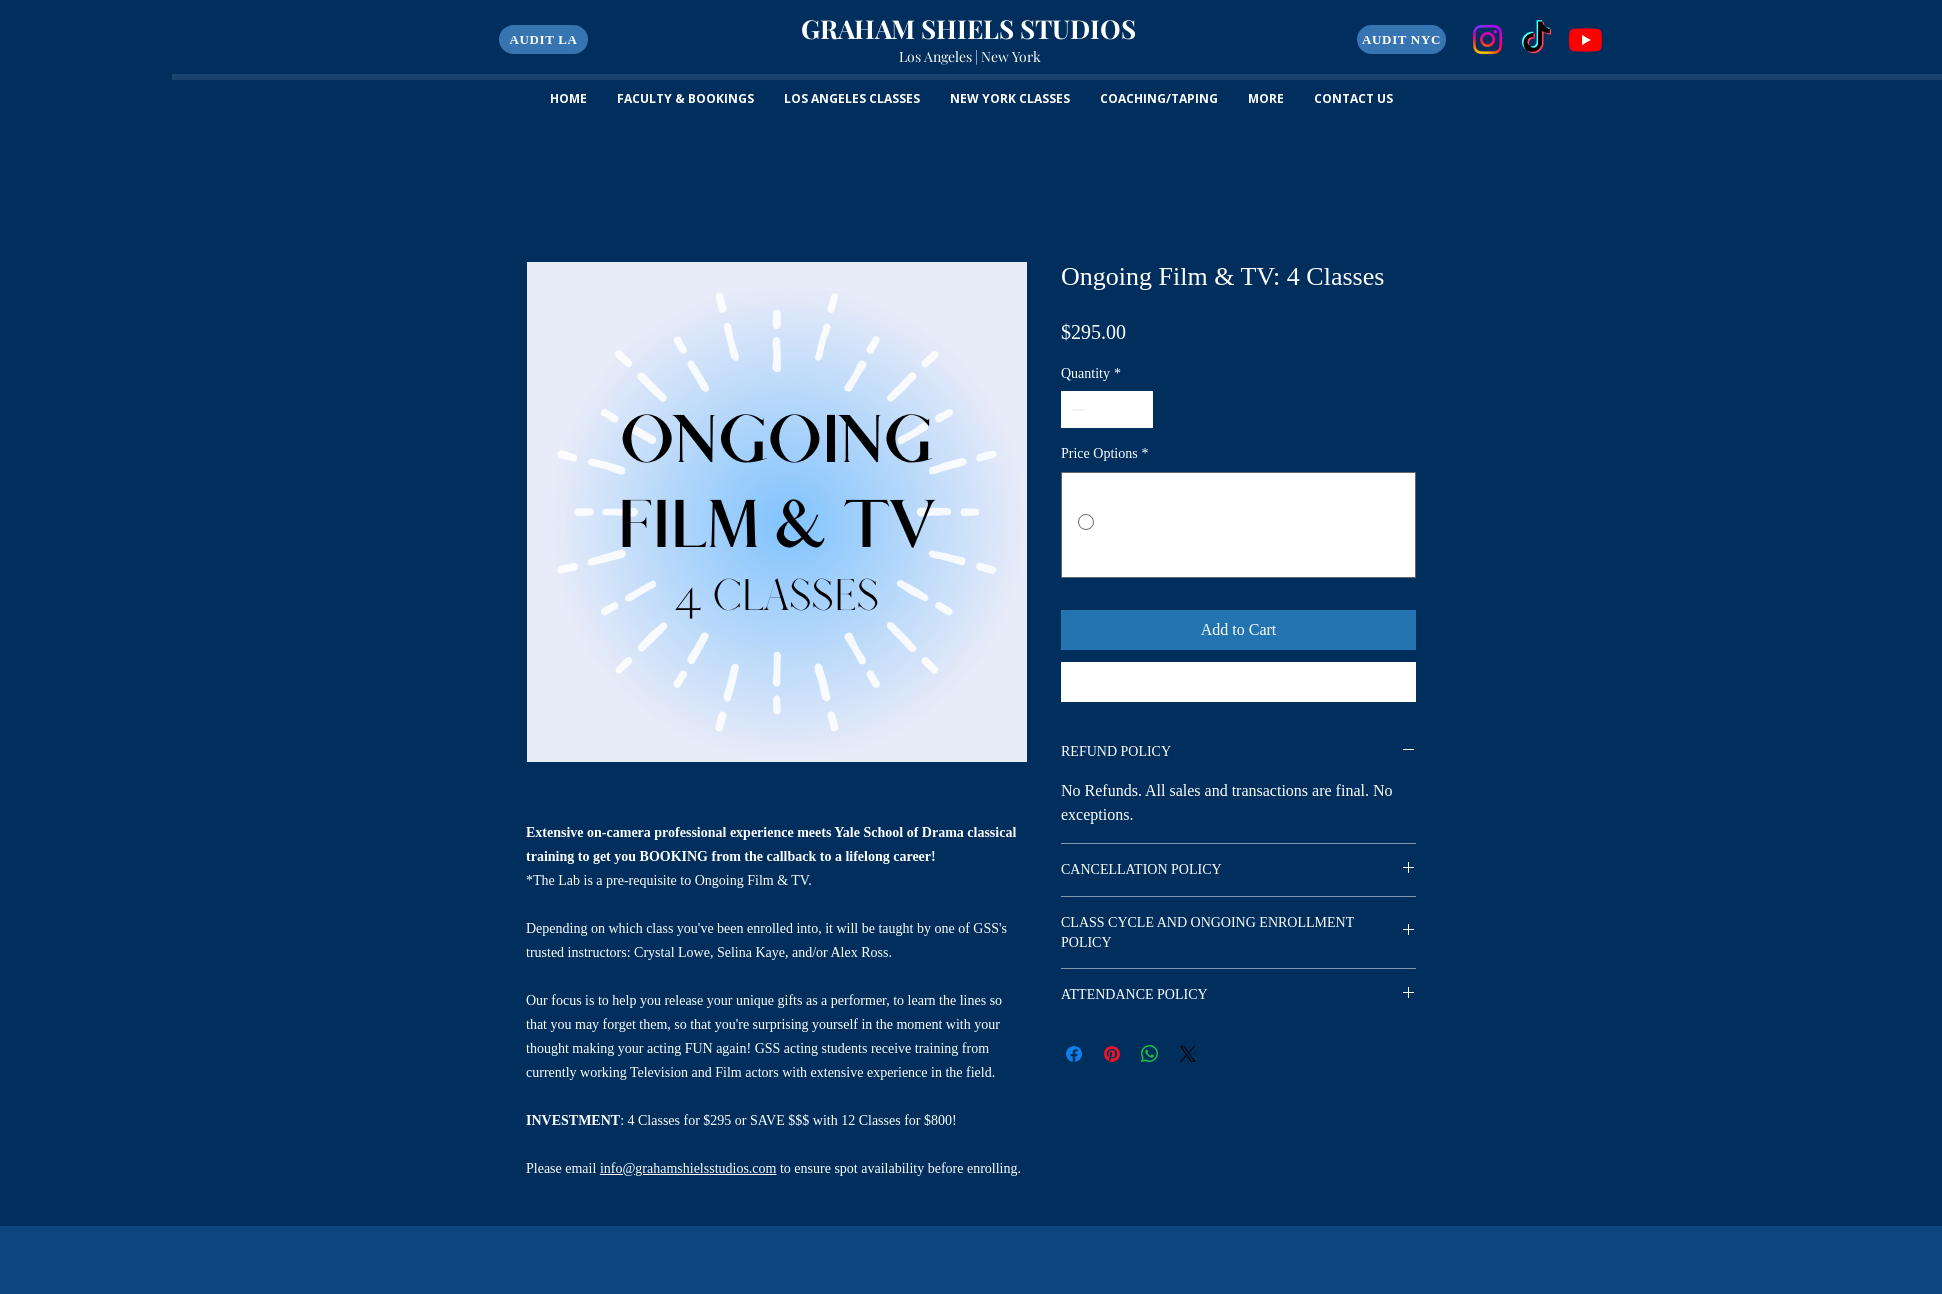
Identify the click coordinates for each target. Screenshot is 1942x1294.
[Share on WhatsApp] (1150, 1054)
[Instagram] (1487, 39)
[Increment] (1137, 409)
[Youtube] (1585, 39)
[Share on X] (1188, 1054)
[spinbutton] (1107, 409)
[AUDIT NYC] (1401, 39)
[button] (543, 39)
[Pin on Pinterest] (1112, 1054)
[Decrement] (1076, 409)
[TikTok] (1536, 39)
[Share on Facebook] (1074, 1054)
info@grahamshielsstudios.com (688, 1168)
